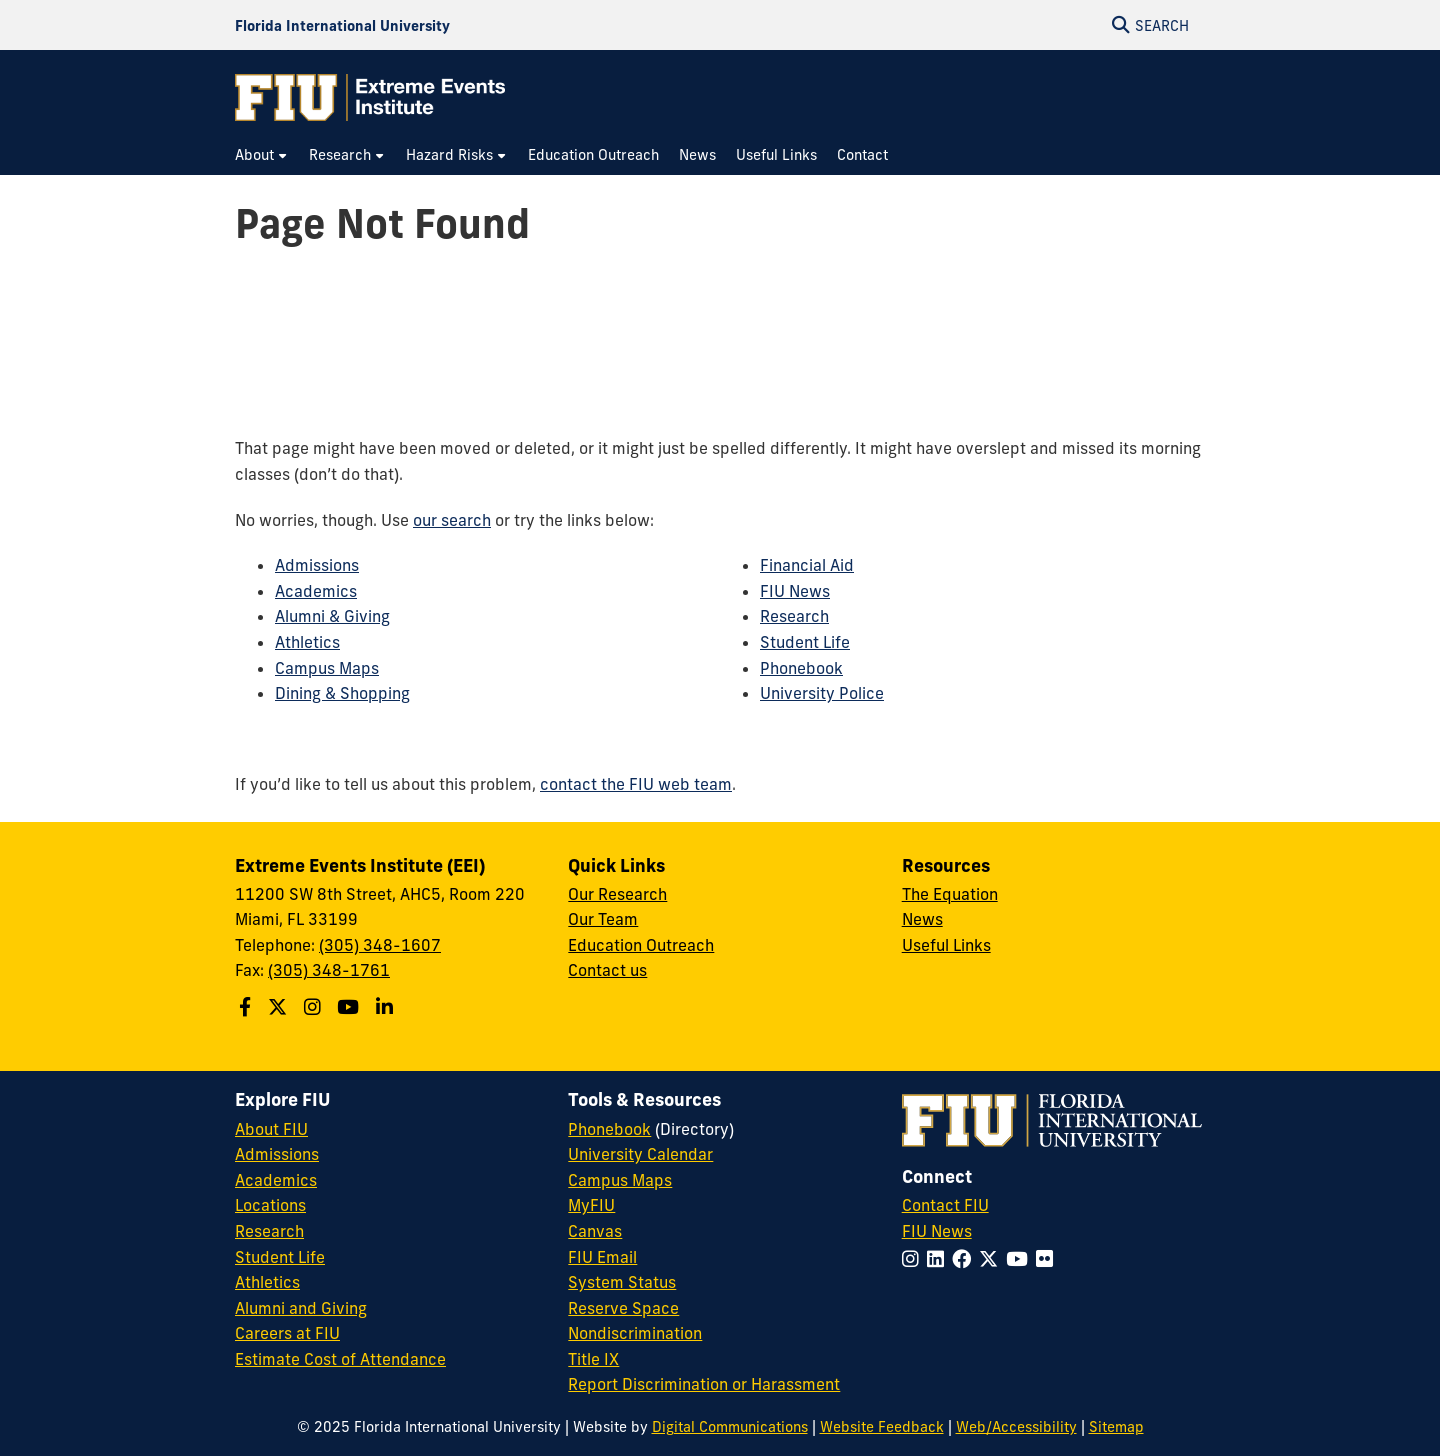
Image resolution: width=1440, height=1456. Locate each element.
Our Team (603, 919)
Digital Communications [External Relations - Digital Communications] (730, 1427)
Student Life (805, 642)
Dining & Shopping (342, 693)
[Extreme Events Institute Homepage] (370, 97)
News (922, 919)
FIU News (795, 591)
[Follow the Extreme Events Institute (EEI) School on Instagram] (315, 1007)
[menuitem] (262, 155)
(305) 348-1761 (329, 970)
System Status (622, 1282)
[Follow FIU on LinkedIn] (939, 1259)
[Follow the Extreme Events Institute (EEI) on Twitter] (280, 1007)
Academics (316, 591)
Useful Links (946, 945)
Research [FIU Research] (269, 1231)
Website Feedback (882, 1427)
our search (452, 520)
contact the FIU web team (636, 784)
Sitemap (1116, 1427)
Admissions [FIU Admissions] (277, 1154)
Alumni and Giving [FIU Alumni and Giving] (301, 1308)
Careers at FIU (287, 1333)
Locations (270, 1205)
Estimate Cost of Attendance (340, 1359)
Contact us (607, 970)
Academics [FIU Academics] (276, 1180)
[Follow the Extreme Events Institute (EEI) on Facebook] (247, 1007)
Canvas (595, 1231)
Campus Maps (327, 668)
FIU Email (602, 1257)
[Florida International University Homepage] (342, 25)
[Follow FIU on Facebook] (965, 1259)
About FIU (271, 1129)
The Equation (950, 894)
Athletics (307, 642)
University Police (822, 693)
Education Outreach (641, 945)
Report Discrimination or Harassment (704, 1384)
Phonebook (801, 668)
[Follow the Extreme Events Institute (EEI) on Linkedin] (387, 1007)
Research (794, 616)
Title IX (593, 1359)
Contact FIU (945, 1205)
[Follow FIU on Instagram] (914, 1259)
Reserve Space (623, 1308)
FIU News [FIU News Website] (937, 1231)
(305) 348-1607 (380, 945)
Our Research (617, 894)
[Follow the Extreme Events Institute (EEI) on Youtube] (350, 1007)
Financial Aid (807, 565)
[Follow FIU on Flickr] (1048, 1259)
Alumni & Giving (332, 616)
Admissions (317, 565)
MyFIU (591, 1205)
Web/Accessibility (1016, 1427)
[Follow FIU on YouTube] (1021, 1259)
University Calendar (640, 1154)
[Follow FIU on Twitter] (992, 1259)
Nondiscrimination (635, 1333)
